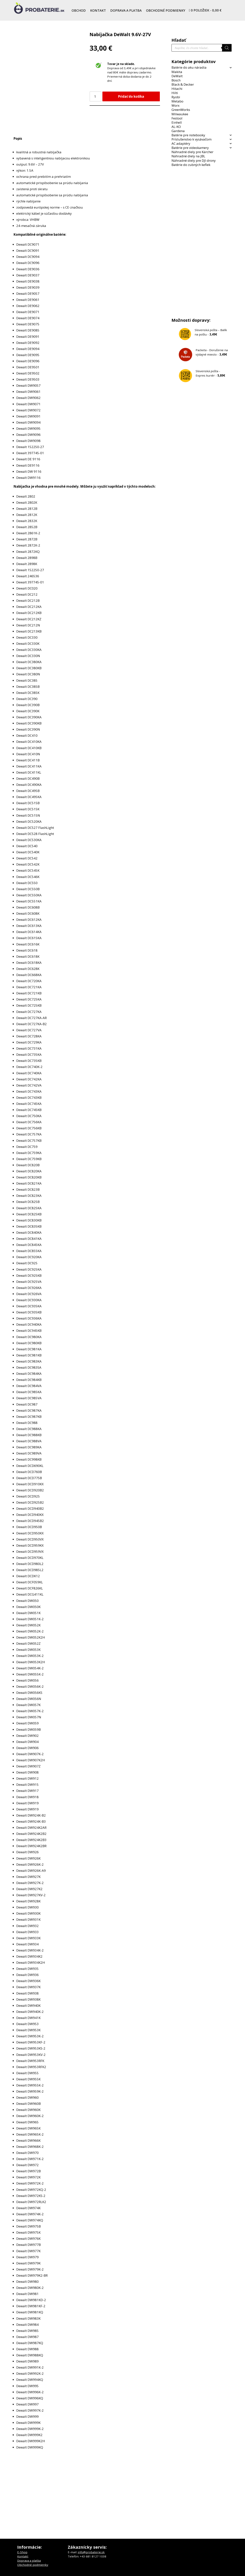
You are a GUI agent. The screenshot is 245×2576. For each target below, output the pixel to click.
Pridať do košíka (131, 96)
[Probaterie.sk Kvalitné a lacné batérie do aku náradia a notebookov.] (39, 8)
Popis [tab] (17, 138)
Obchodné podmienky (165, 10)
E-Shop (22, 2552)
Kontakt (98, 10)
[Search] (227, 48)
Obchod (79, 10)
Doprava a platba (126, 10)
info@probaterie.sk (91, 2552)
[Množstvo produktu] (95, 96)
